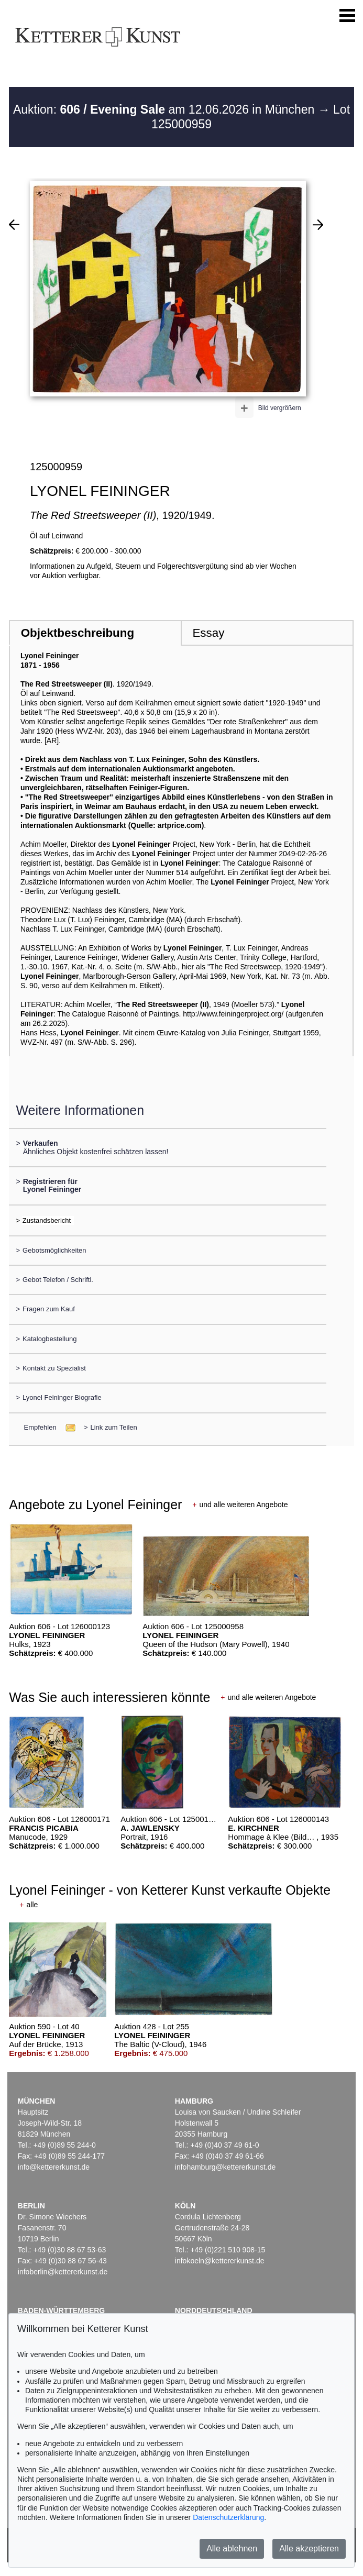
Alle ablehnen (231, 2548)
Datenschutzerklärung (228, 2517)
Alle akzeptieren (309, 2548)
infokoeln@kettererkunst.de (220, 2261)
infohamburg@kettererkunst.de (225, 2167)
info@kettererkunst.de (54, 2167)
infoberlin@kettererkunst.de (62, 2272)
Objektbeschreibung (77, 632)
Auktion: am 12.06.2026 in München (165, 109)
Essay (208, 632)
